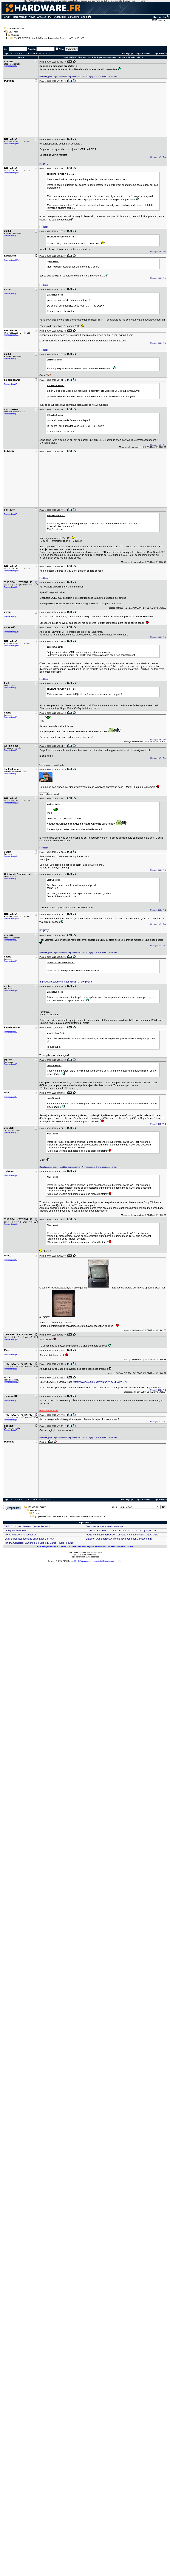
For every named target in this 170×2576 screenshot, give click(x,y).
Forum (6, 16)
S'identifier (59, 16)
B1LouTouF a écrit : (55, 295)
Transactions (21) (11, 632)
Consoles (15, 35)
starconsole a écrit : (56, 515)
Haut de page (127, 1500)
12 (37, 54)
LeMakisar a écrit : (55, 360)
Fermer (143, 1)
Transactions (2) (11, 514)
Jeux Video (13, 32)
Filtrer (61, 49)
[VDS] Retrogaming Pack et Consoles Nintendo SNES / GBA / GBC (122, 1534)
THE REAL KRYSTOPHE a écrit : (61, 174)
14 (43, 54)
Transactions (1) (11, 587)
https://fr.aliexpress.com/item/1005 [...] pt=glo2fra (65, 981)
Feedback (43, 285)
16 (49, 54)
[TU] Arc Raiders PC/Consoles (20, 1534)
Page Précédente (143, 54)
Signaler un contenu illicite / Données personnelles (101, 1561)
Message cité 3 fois (158, 1124)
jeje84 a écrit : (53, 261)
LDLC (76, 1561)
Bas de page (127, 54)
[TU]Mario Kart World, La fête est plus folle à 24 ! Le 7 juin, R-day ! (121, 1530)
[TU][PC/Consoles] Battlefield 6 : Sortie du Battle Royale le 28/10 (39, 1542)
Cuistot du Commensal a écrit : (61, 962)
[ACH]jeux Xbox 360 (15, 1530)
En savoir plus (129, 1)
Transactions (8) (11, 1097)
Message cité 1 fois (158, 252)
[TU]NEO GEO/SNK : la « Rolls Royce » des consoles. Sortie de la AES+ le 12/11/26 (49, 38)
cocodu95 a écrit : (55, 647)
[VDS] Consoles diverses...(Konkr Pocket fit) (27, 1526)
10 (31, 54)
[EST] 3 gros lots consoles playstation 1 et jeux (29, 1538)
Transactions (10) (11, 260)
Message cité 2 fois (158, 157)
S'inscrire (73, 16)
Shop (86, 16)
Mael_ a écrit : (53, 1134)
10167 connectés (159, 20)
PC (49, 16)
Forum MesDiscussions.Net (78, 1553)
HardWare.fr (20, 16)
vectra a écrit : (53, 804)
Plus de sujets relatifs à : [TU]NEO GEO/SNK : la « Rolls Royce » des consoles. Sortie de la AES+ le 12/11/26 (85, 1547)
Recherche (161, 17)
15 (46, 54)
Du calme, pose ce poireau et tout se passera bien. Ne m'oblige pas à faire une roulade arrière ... (79, 77)
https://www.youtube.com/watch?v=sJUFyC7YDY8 (100, 1382)
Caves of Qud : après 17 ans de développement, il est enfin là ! (119, 1538)
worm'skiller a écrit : (56, 1033)
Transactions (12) (11, 1382)
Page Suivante (160, 54)
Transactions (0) (11, 66)
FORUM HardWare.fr (15, 29)
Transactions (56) (11, 144)
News (32, 16)
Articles (41, 16)
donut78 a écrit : (54, 1065)
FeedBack (43, 164)
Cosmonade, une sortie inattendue (104, 1526)
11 (34, 54)
